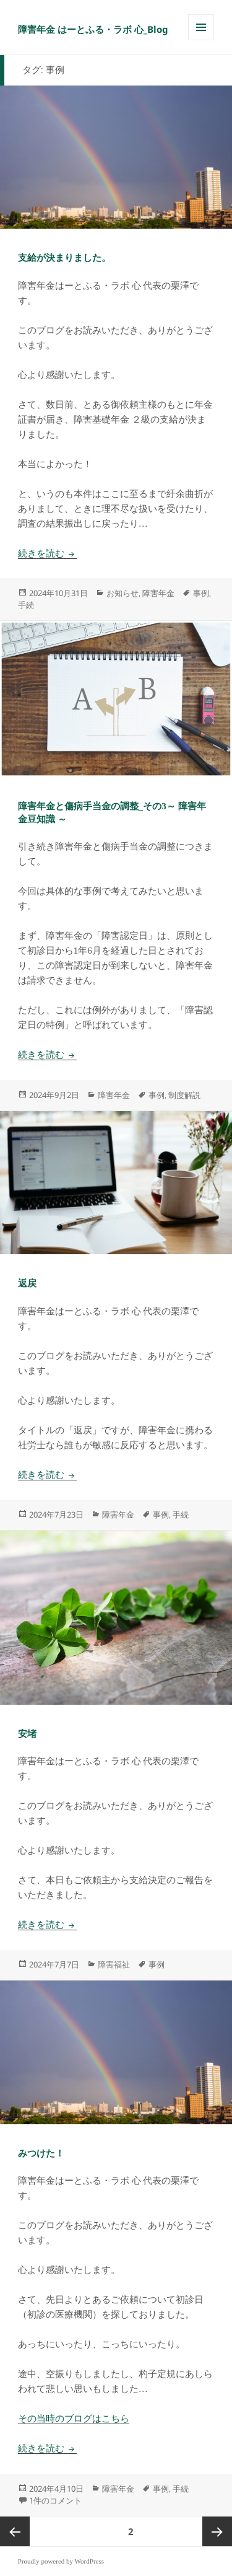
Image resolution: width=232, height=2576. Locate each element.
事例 (201, 593)
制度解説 (184, 1095)
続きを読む (47, 553)
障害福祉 (114, 1964)
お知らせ (122, 593)
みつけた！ (41, 2153)
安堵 (27, 1734)
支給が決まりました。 (64, 258)
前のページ (15, 2531)
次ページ (217, 2531)
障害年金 (158, 593)
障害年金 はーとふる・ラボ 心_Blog (93, 29)
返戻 (27, 1283)
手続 (26, 604)
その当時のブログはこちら (73, 2419)
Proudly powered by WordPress (61, 2561)
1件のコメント (55, 2500)
